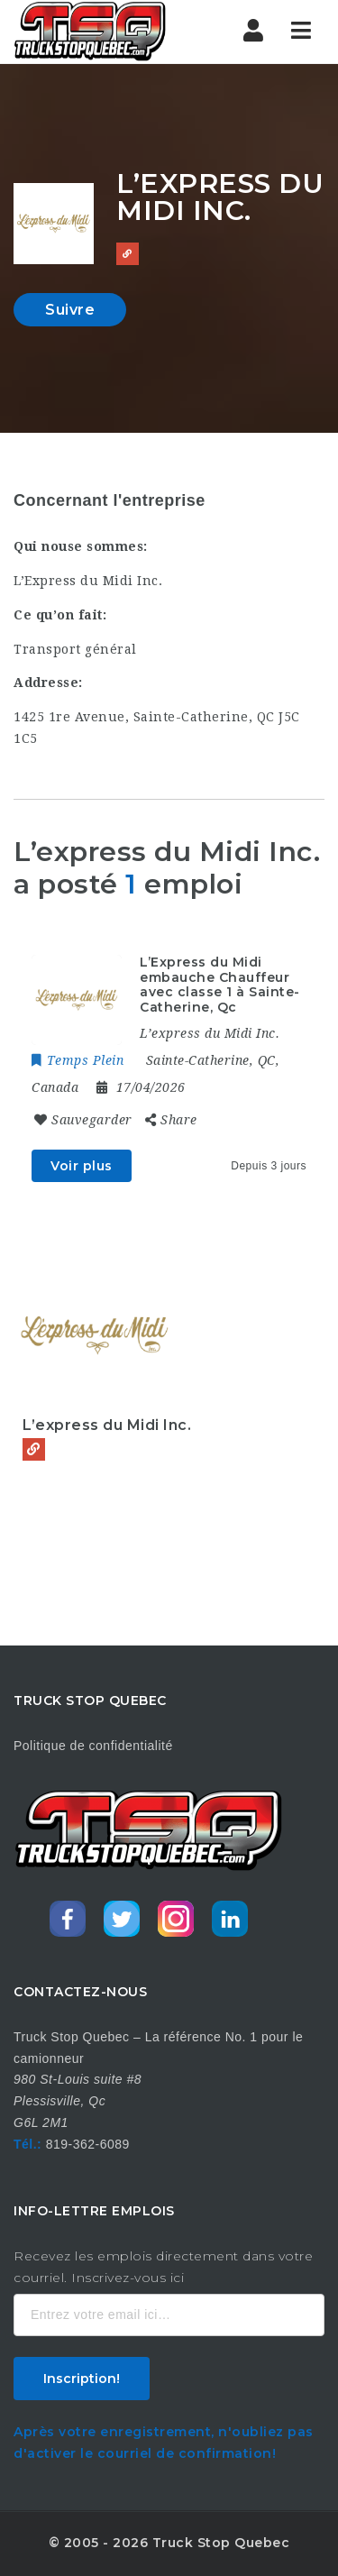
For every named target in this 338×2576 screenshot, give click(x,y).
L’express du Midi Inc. (107, 1425)
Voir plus (81, 1166)
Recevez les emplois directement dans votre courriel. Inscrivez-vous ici (163, 2267)
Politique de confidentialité (93, 1745)
